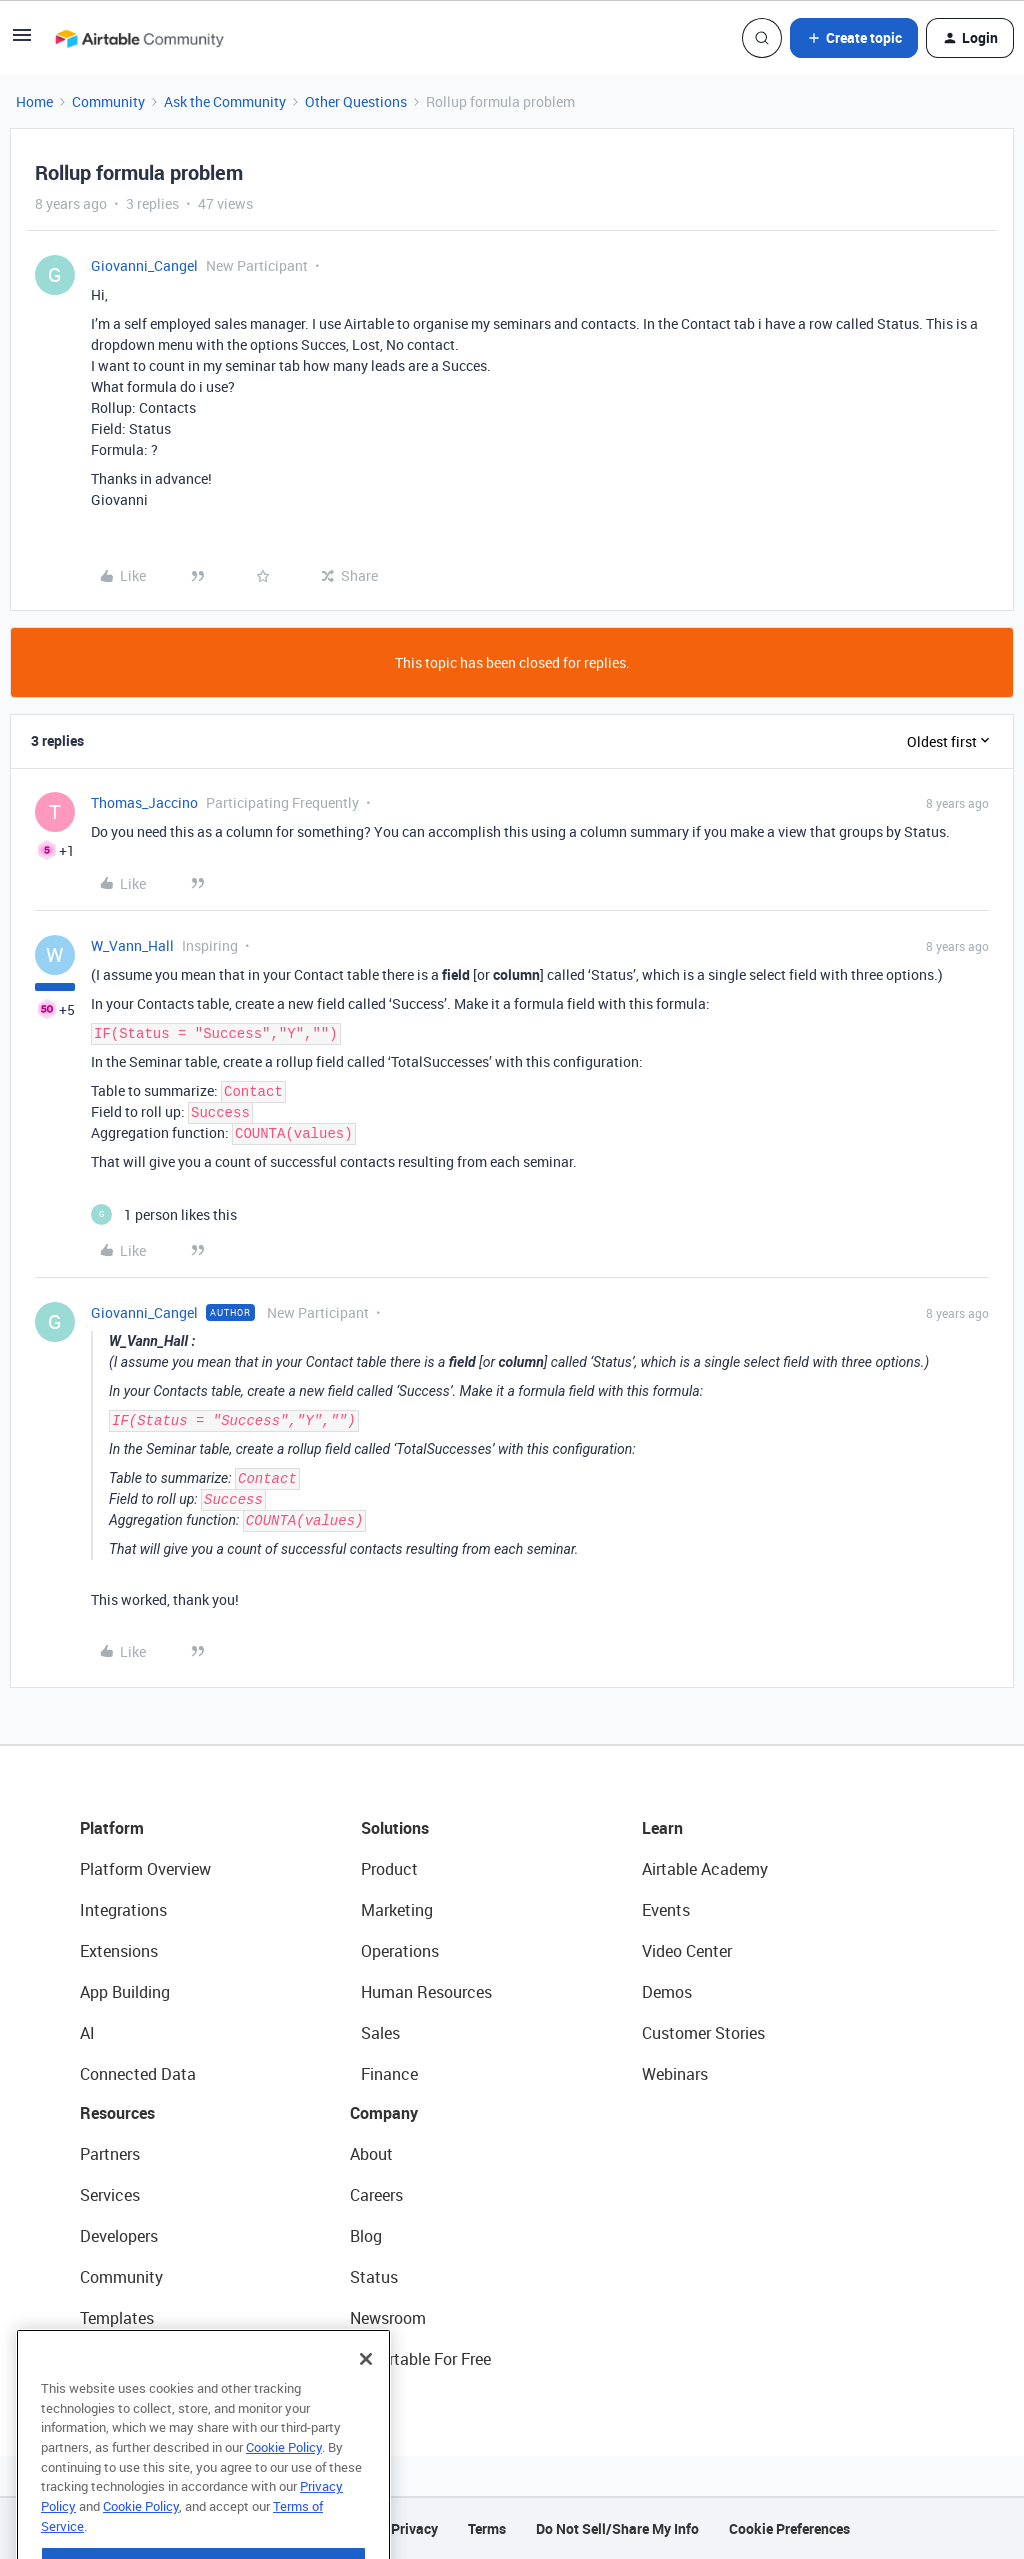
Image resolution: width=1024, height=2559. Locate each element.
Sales (380, 2033)
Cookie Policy (284, 2487)
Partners (110, 2154)
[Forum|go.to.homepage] (139, 38)
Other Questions (356, 101)
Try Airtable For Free (420, 2359)
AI (87, 2033)
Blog (366, 2236)
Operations (400, 1951)
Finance (389, 2074)
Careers (376, 2195)
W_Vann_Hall (132, 945)
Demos (667, 1992)
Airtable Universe (140, 2359)
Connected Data (138, 2074)
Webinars (675, 2074)
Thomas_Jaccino (144, 802)
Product (389, 1869)
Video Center (687, 1951)
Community (108, 101)
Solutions (395, 1828)
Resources (117, 2113)
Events (666, 1910)
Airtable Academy (705, 1869)
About (371, 2154)
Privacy (414, 2528)
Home (34, 101)
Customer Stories (703, 2033)
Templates (117, 2318)
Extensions (119, 1951)
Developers (119, 2236)
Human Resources (426, 1992)
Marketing (397, 1910)
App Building (125, 1992)
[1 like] (164, 1214)
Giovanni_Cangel (144, 265)
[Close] (366, 2399)
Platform (112, 1828)
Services (110, 2195)
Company (384, 2113)
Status (374, 2277)
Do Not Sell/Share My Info (617, 2528)
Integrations (123, 1910)
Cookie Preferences (789, 2528)
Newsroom (388, 2318)
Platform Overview (145, 1869)
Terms (487, 2528)
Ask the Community (225, 101)
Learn (662, 1828)
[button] (22, 41)
